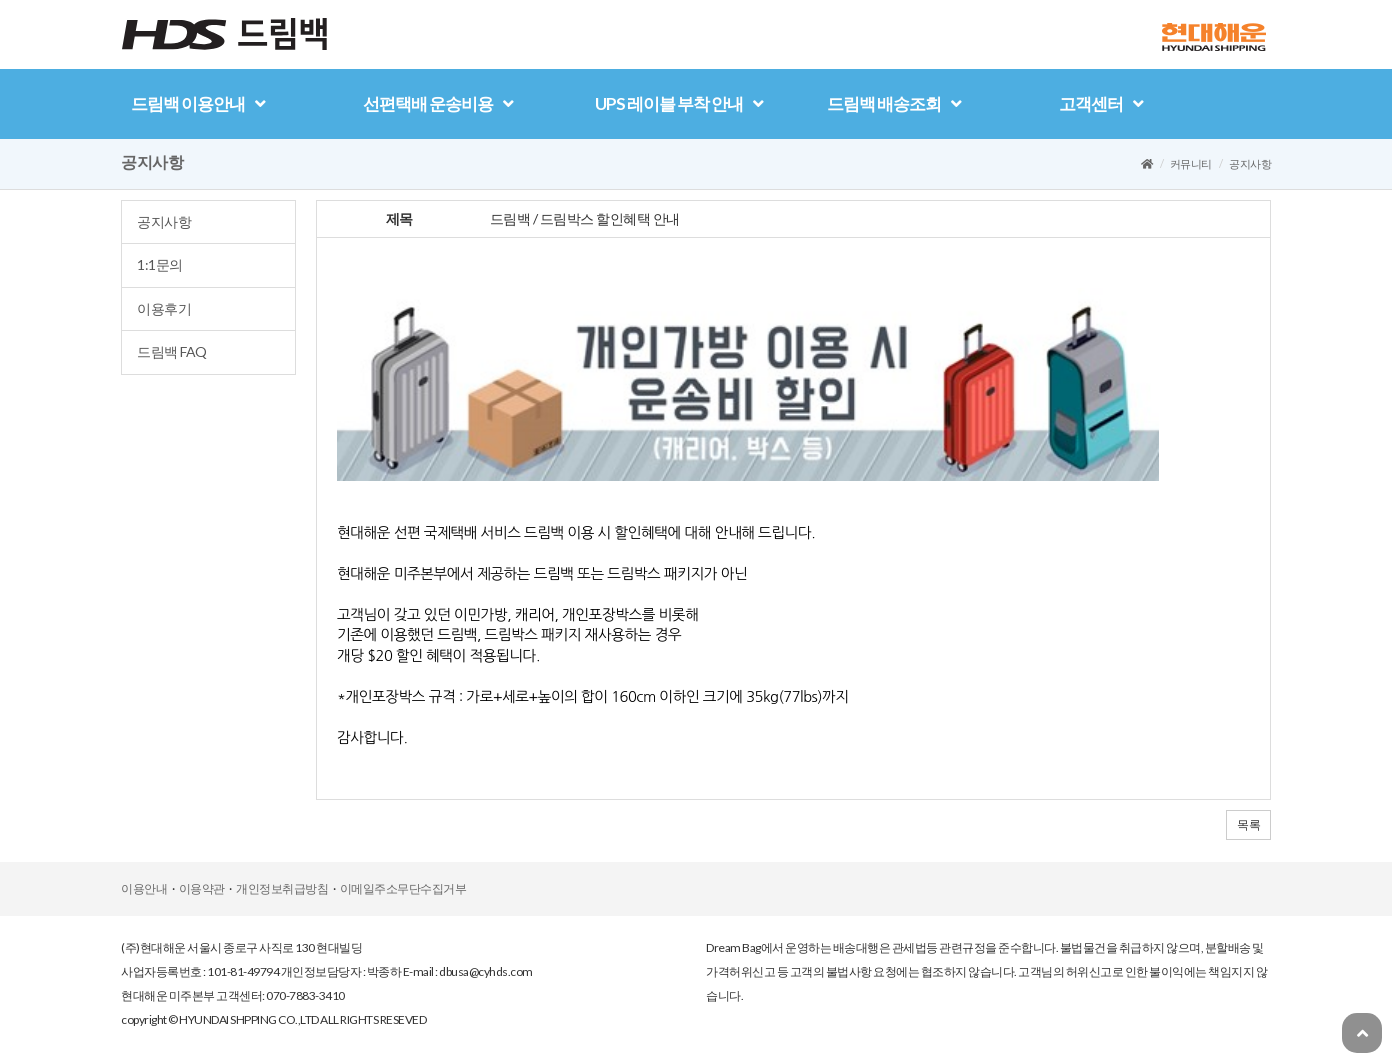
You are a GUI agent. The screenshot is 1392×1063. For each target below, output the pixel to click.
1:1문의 (160, 264)
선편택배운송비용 (438, 103)
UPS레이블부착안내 (679, 103)
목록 (1248, 824)
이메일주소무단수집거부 (403, 888)
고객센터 (1101, 103)
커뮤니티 (1191, 163)
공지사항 (164, 221)
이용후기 (164, 308)
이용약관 (202, 888)
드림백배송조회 (894, 103)
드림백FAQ (172, 351)
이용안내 (144, 888)
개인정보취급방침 (282, 888)
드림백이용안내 (198, 103)
